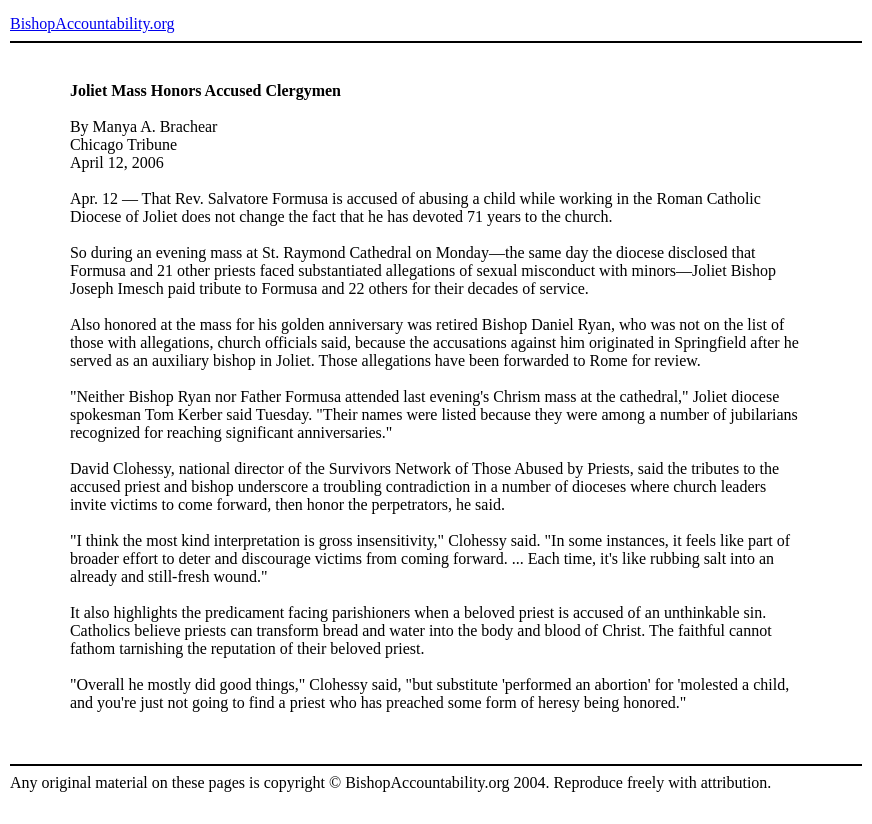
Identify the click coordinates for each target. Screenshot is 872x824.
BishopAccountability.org (92, 23)
